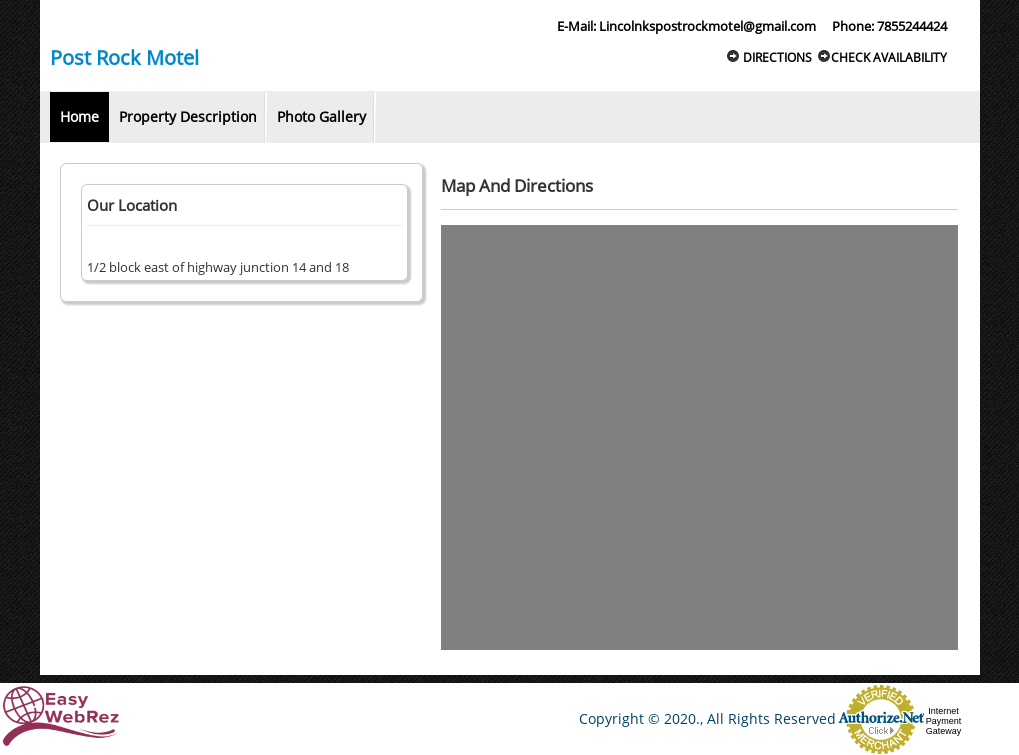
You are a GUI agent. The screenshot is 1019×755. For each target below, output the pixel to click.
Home (79, 116)
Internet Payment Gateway (944, 721)
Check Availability (882, 57)
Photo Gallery (321, 116)
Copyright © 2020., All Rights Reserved (707, 718)
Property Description (188, 116)
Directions (769, 57)
